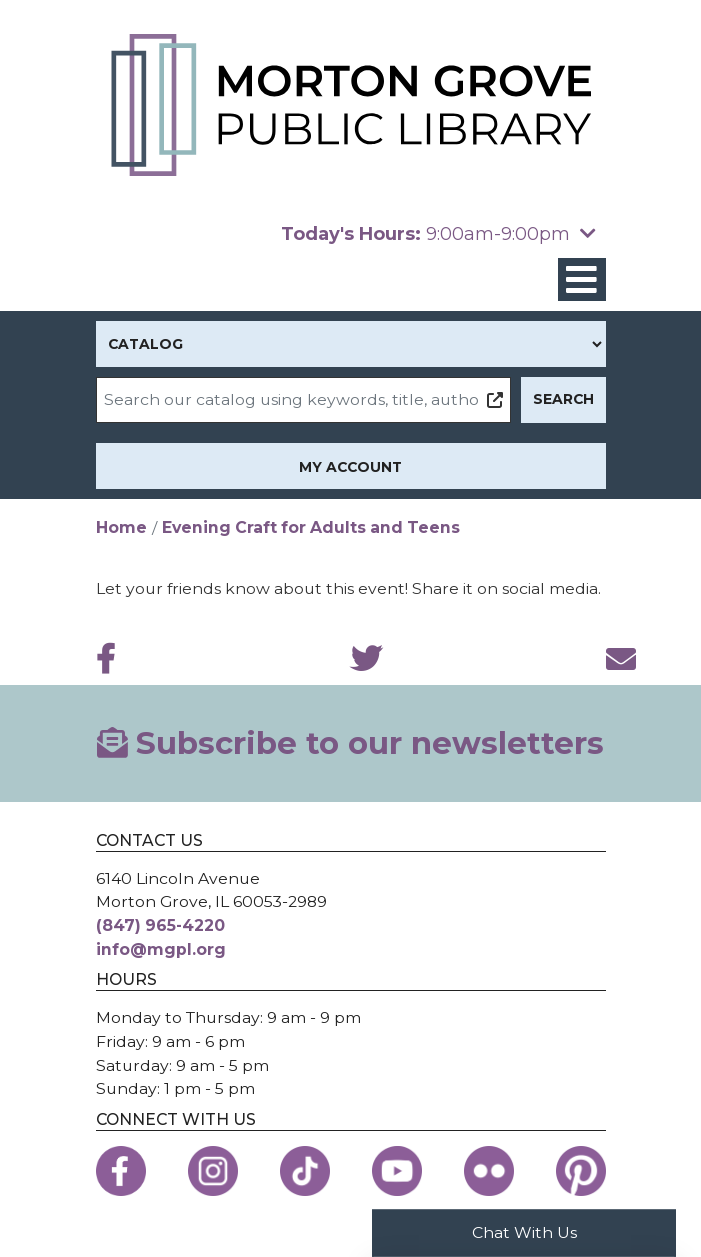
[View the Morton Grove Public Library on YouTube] (397, 1171)
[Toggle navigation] (582, 279)
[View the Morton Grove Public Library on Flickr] (489, 1171)
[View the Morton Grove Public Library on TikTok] (305, 1171)
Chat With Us (524, 1232)
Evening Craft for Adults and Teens (311, 527)
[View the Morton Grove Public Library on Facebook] (121, 1171)
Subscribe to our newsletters (351, 743)
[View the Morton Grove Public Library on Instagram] (213, 1171)
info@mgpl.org (161, 949)
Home (121, 527)
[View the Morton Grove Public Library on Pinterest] (581, 1171)
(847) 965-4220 (160, 925)
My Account (350, 467)
